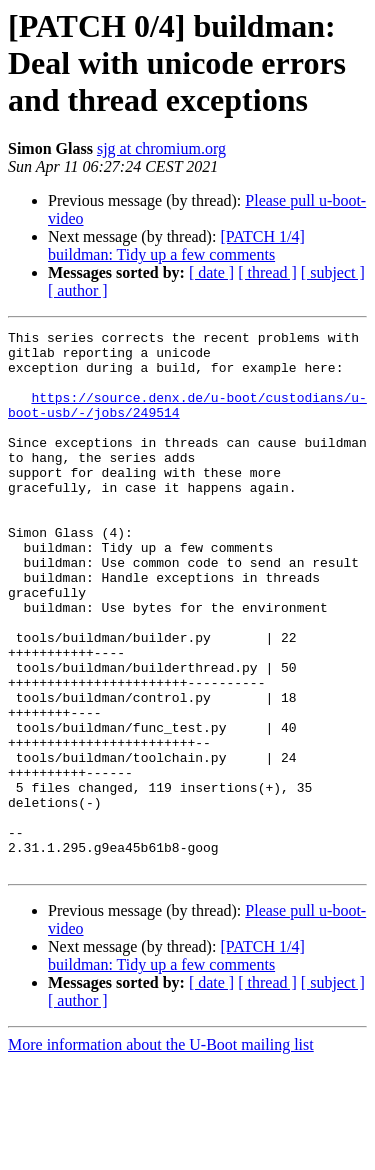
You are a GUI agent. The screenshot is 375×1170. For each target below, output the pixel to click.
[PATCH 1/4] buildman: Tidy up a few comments (176, 245)
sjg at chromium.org (161, 148)
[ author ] (78, 290)
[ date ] (211, 272)
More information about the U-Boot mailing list (161, 1152)
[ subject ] (333, 272)
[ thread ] (267, 272)
